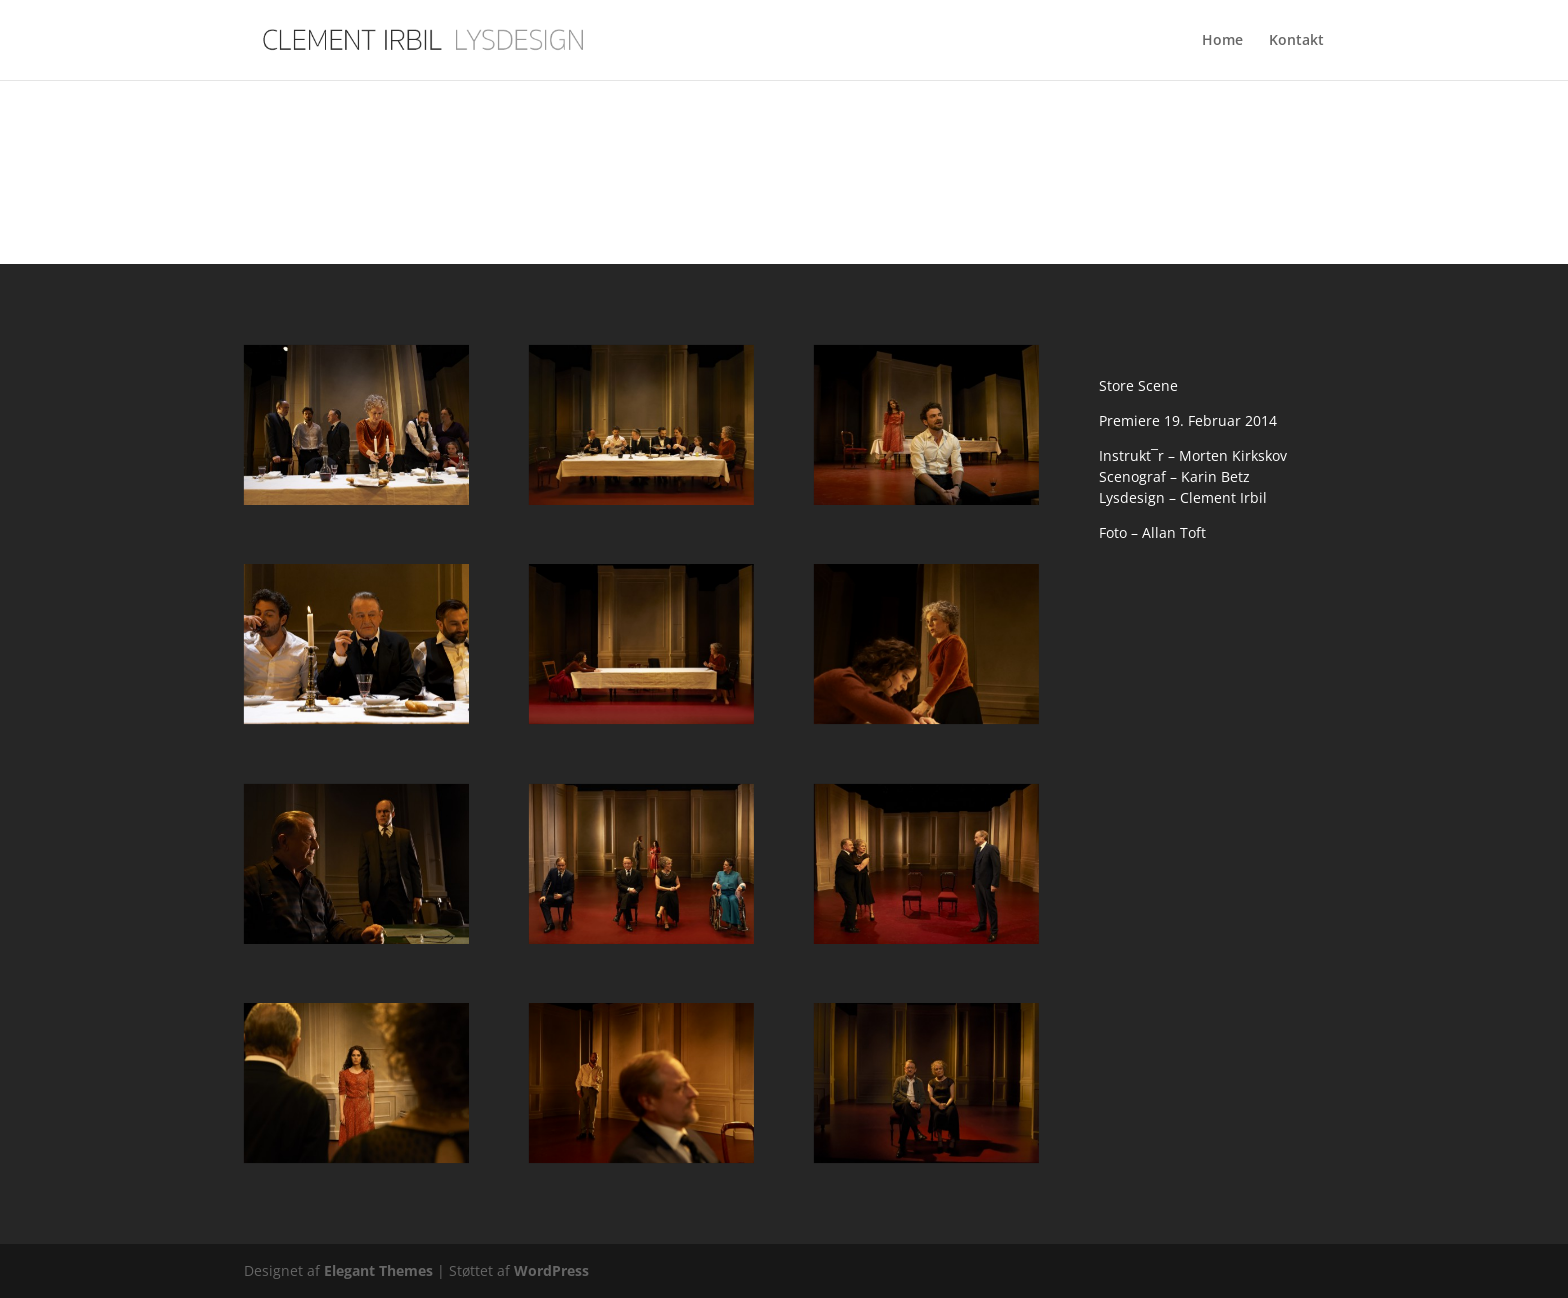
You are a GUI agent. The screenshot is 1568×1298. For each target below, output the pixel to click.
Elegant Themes (378, 1270)
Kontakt (1296, 41)
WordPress (551, 1270)
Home (1222, 41)
